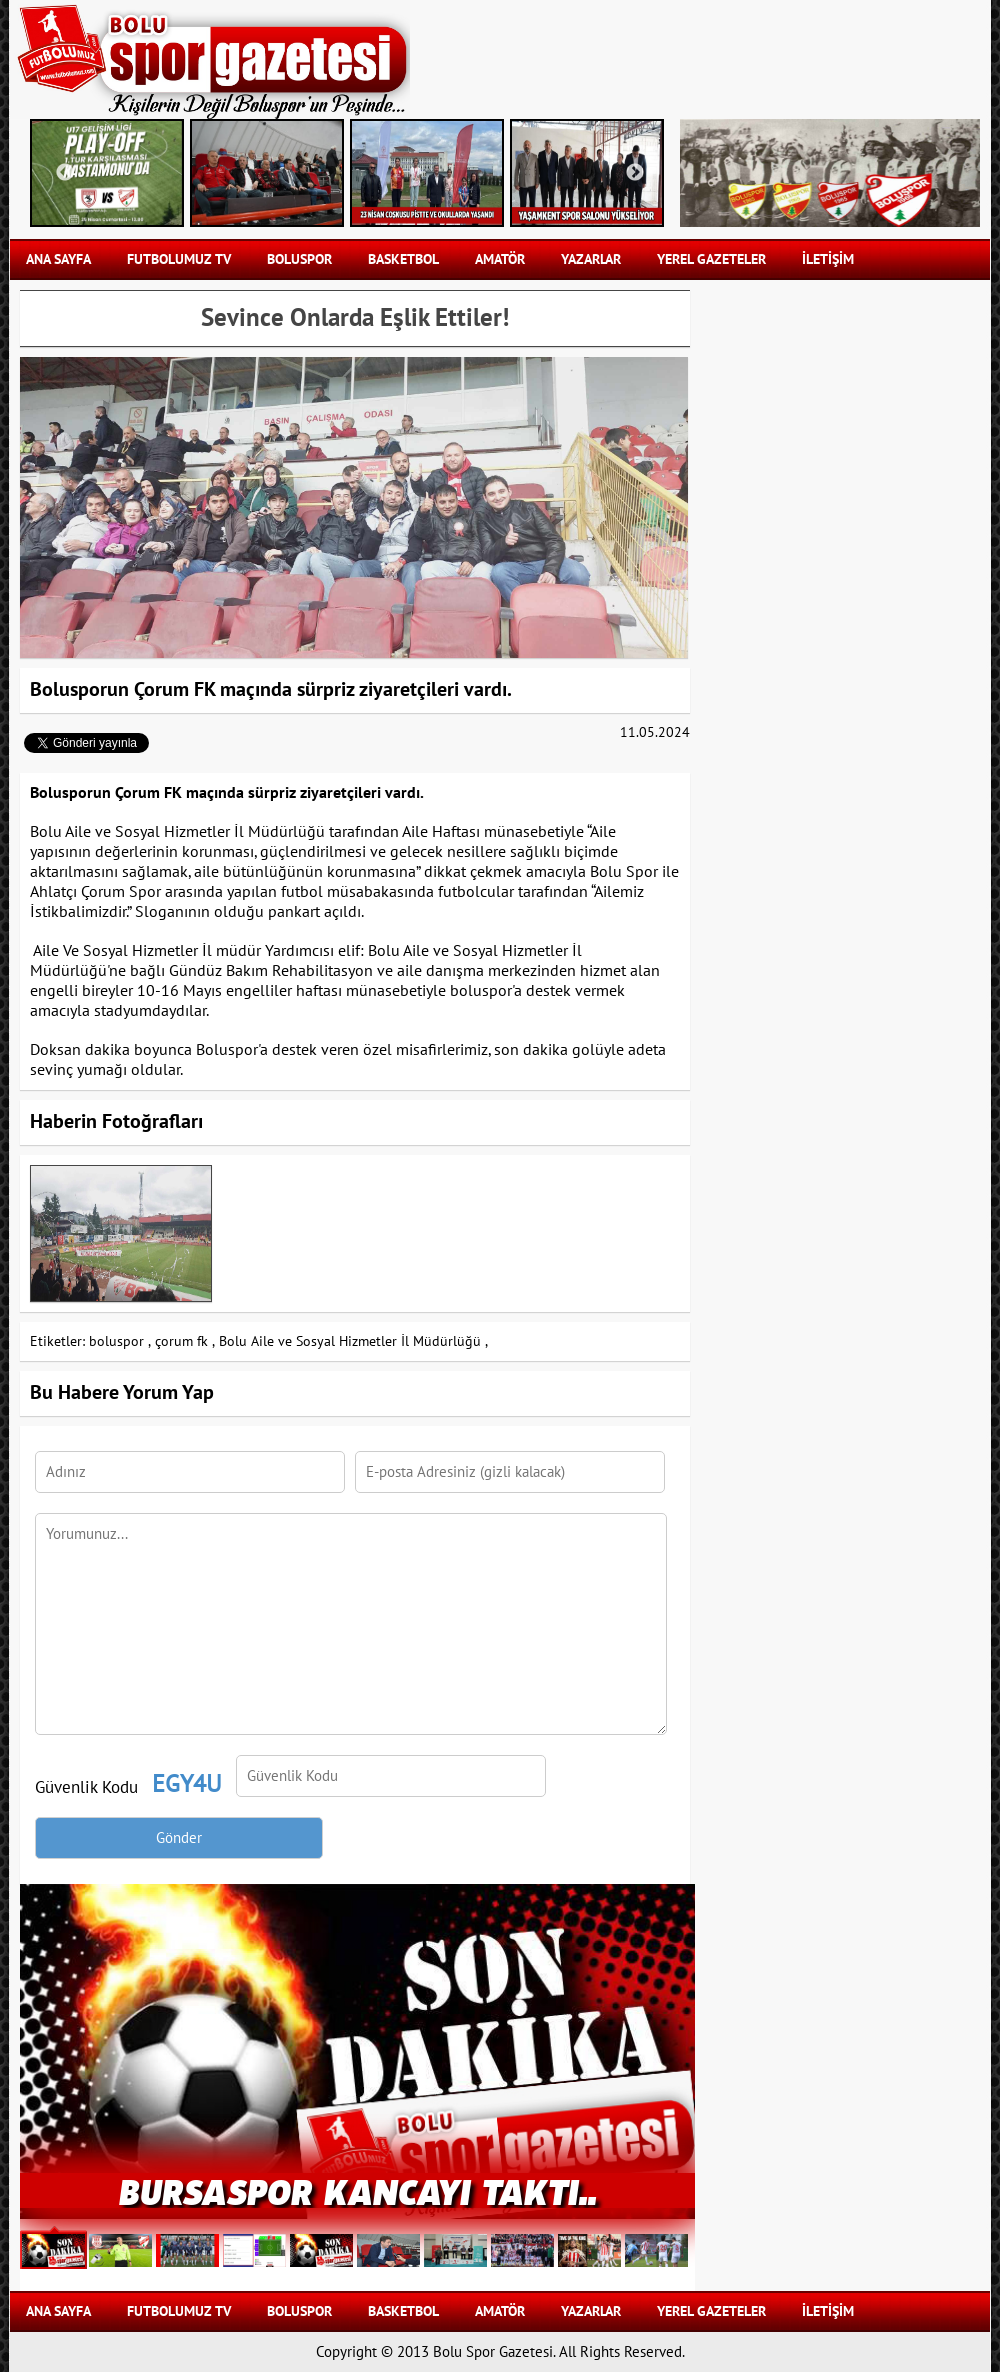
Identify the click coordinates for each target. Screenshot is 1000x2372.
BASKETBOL (403, 259)
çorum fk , (185, 1341)
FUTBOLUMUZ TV (179, 259)
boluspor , (120, 1341)
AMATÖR (500, 259)
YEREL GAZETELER (711, 259)
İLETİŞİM (828, 259)
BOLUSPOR (299, 259)
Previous (65, 173)
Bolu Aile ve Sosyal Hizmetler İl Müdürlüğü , (353, 1341)
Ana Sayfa (58, 259)
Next (635, 173)
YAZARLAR (591, 259)
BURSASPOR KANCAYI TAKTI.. (358, 2190)
